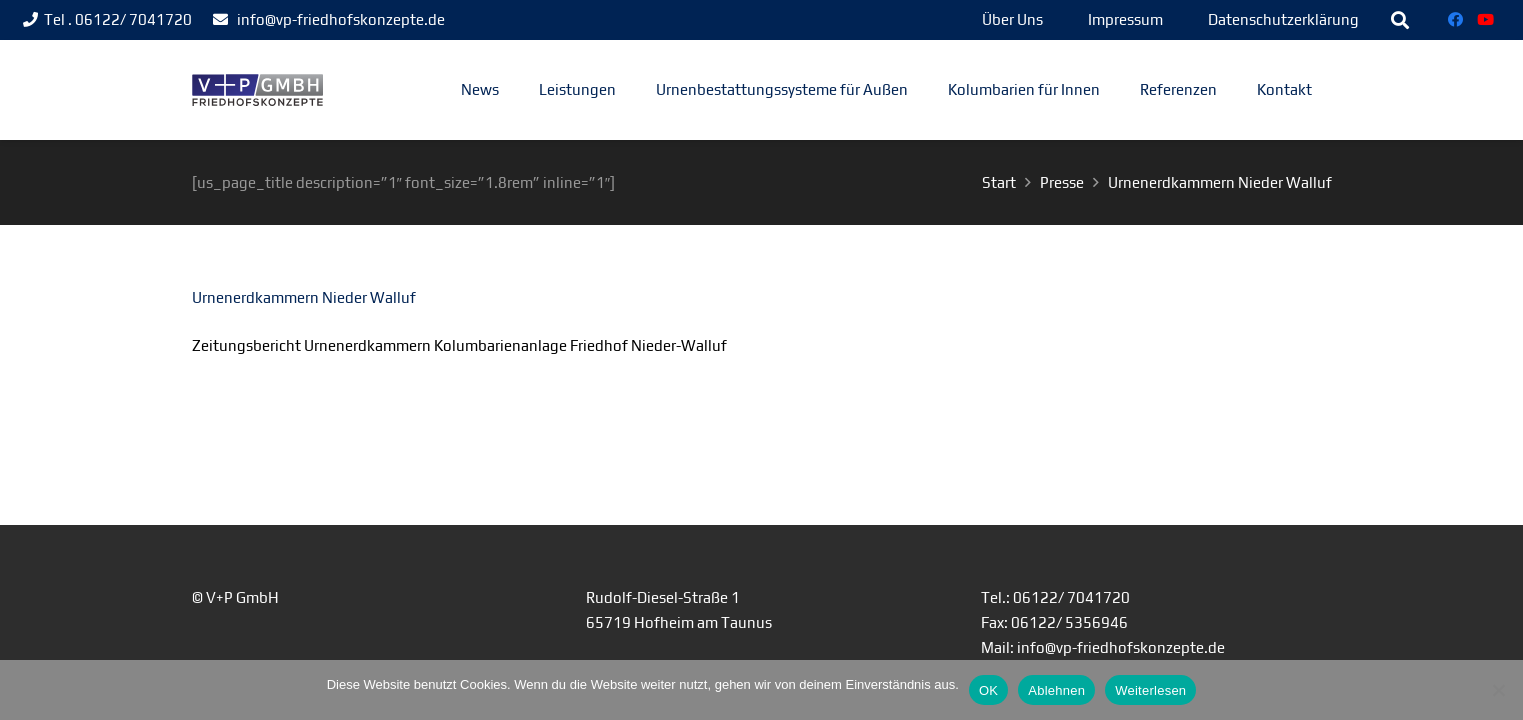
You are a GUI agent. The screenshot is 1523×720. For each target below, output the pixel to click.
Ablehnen (1056, 690)
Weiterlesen (1150, 690)
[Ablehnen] (1498, 690)
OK (988, 690)
